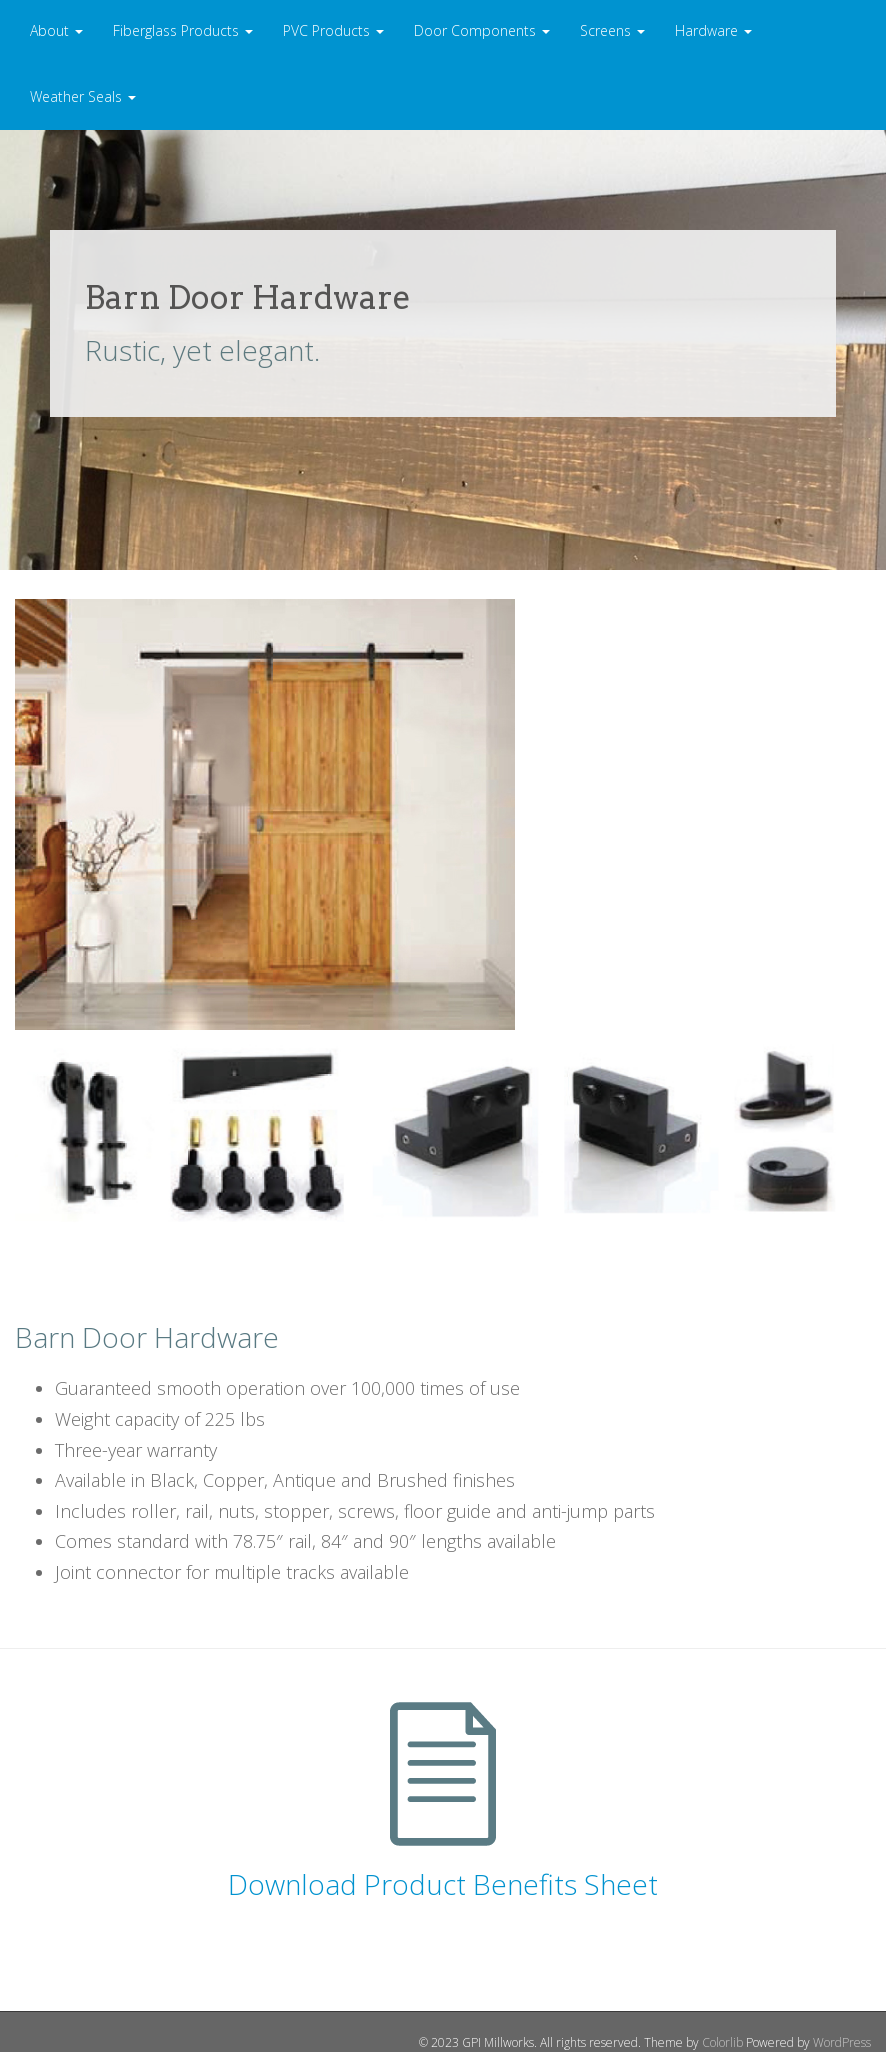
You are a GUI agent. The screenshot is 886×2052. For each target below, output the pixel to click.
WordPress (842, 2042)
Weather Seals (83, 96)
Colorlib (722, 2042)
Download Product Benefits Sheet (443, 1884)
